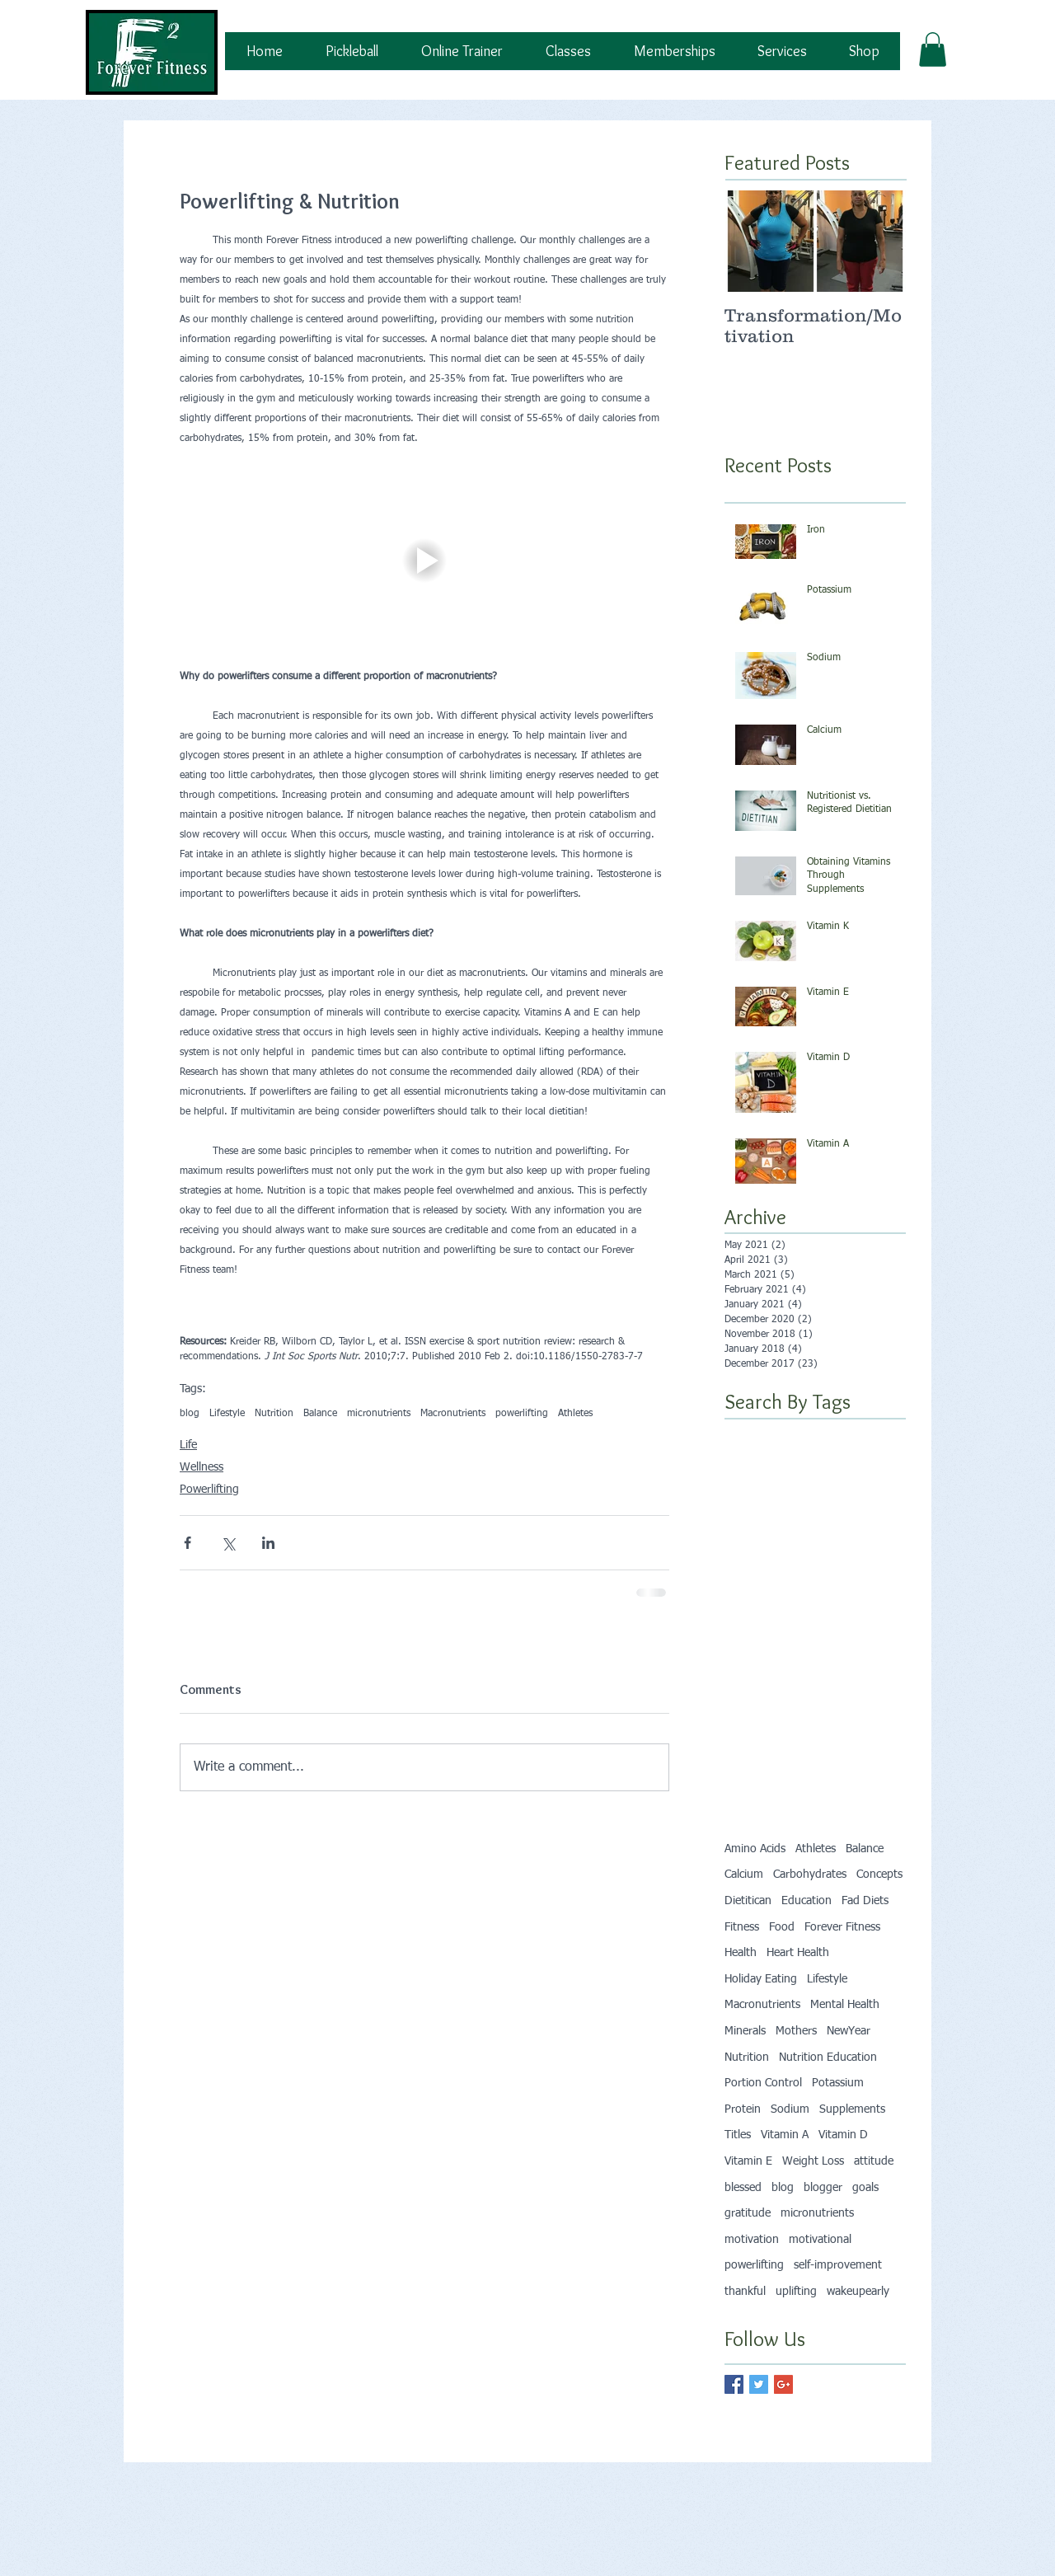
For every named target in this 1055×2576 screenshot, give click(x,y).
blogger (823, 2188)
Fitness (741, 1927)
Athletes (575, 1414)
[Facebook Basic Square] (733, 2384)
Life (188, 1445)
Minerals (745, 2031)
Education (806, 1901)
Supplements (852, 2109)
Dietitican (747, 1901)
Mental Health (844, 2005)
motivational (820, 2239)
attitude (873, 2161)
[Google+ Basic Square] (783, 2384)
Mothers (796, 2031)
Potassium (838, 2083)
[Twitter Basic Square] (758, 2384)
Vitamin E (748, 2161)
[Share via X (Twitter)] (228, 1543)
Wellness (201, 1467)
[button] (932, 49)
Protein (742, 2109)
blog (189, 1414)
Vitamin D (843, 2135)
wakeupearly (858, 2291)
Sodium (790, 2109)
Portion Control (763, 2083)
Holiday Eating (760, 1979)
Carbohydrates (809, 1874)
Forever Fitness (842, 1927)
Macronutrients (452, 1414)
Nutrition (274, 1414)
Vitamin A (785, 2135)
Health (740, 1953)
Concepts (879, 1874)
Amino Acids (754, 1849)
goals (865, 2188)
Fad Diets (865, 1901)
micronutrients (378, 1414)
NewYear (848, 2031)
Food (782, 1927)
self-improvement (838, 2265)
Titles (737, 2135)
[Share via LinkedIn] (268, 1543)
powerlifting (521, 1414)
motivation (751, 2239)
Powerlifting (209, 1489)
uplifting (796, 2291)
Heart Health (798, 1953)
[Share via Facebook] (187, 1543)
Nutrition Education (828, 2057)
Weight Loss (813, 2161)
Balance (320, 1414)
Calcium (743, 1874)
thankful (745, 2291)
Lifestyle (227, 1414)
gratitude (747, 2213)
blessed (743, 2188)
